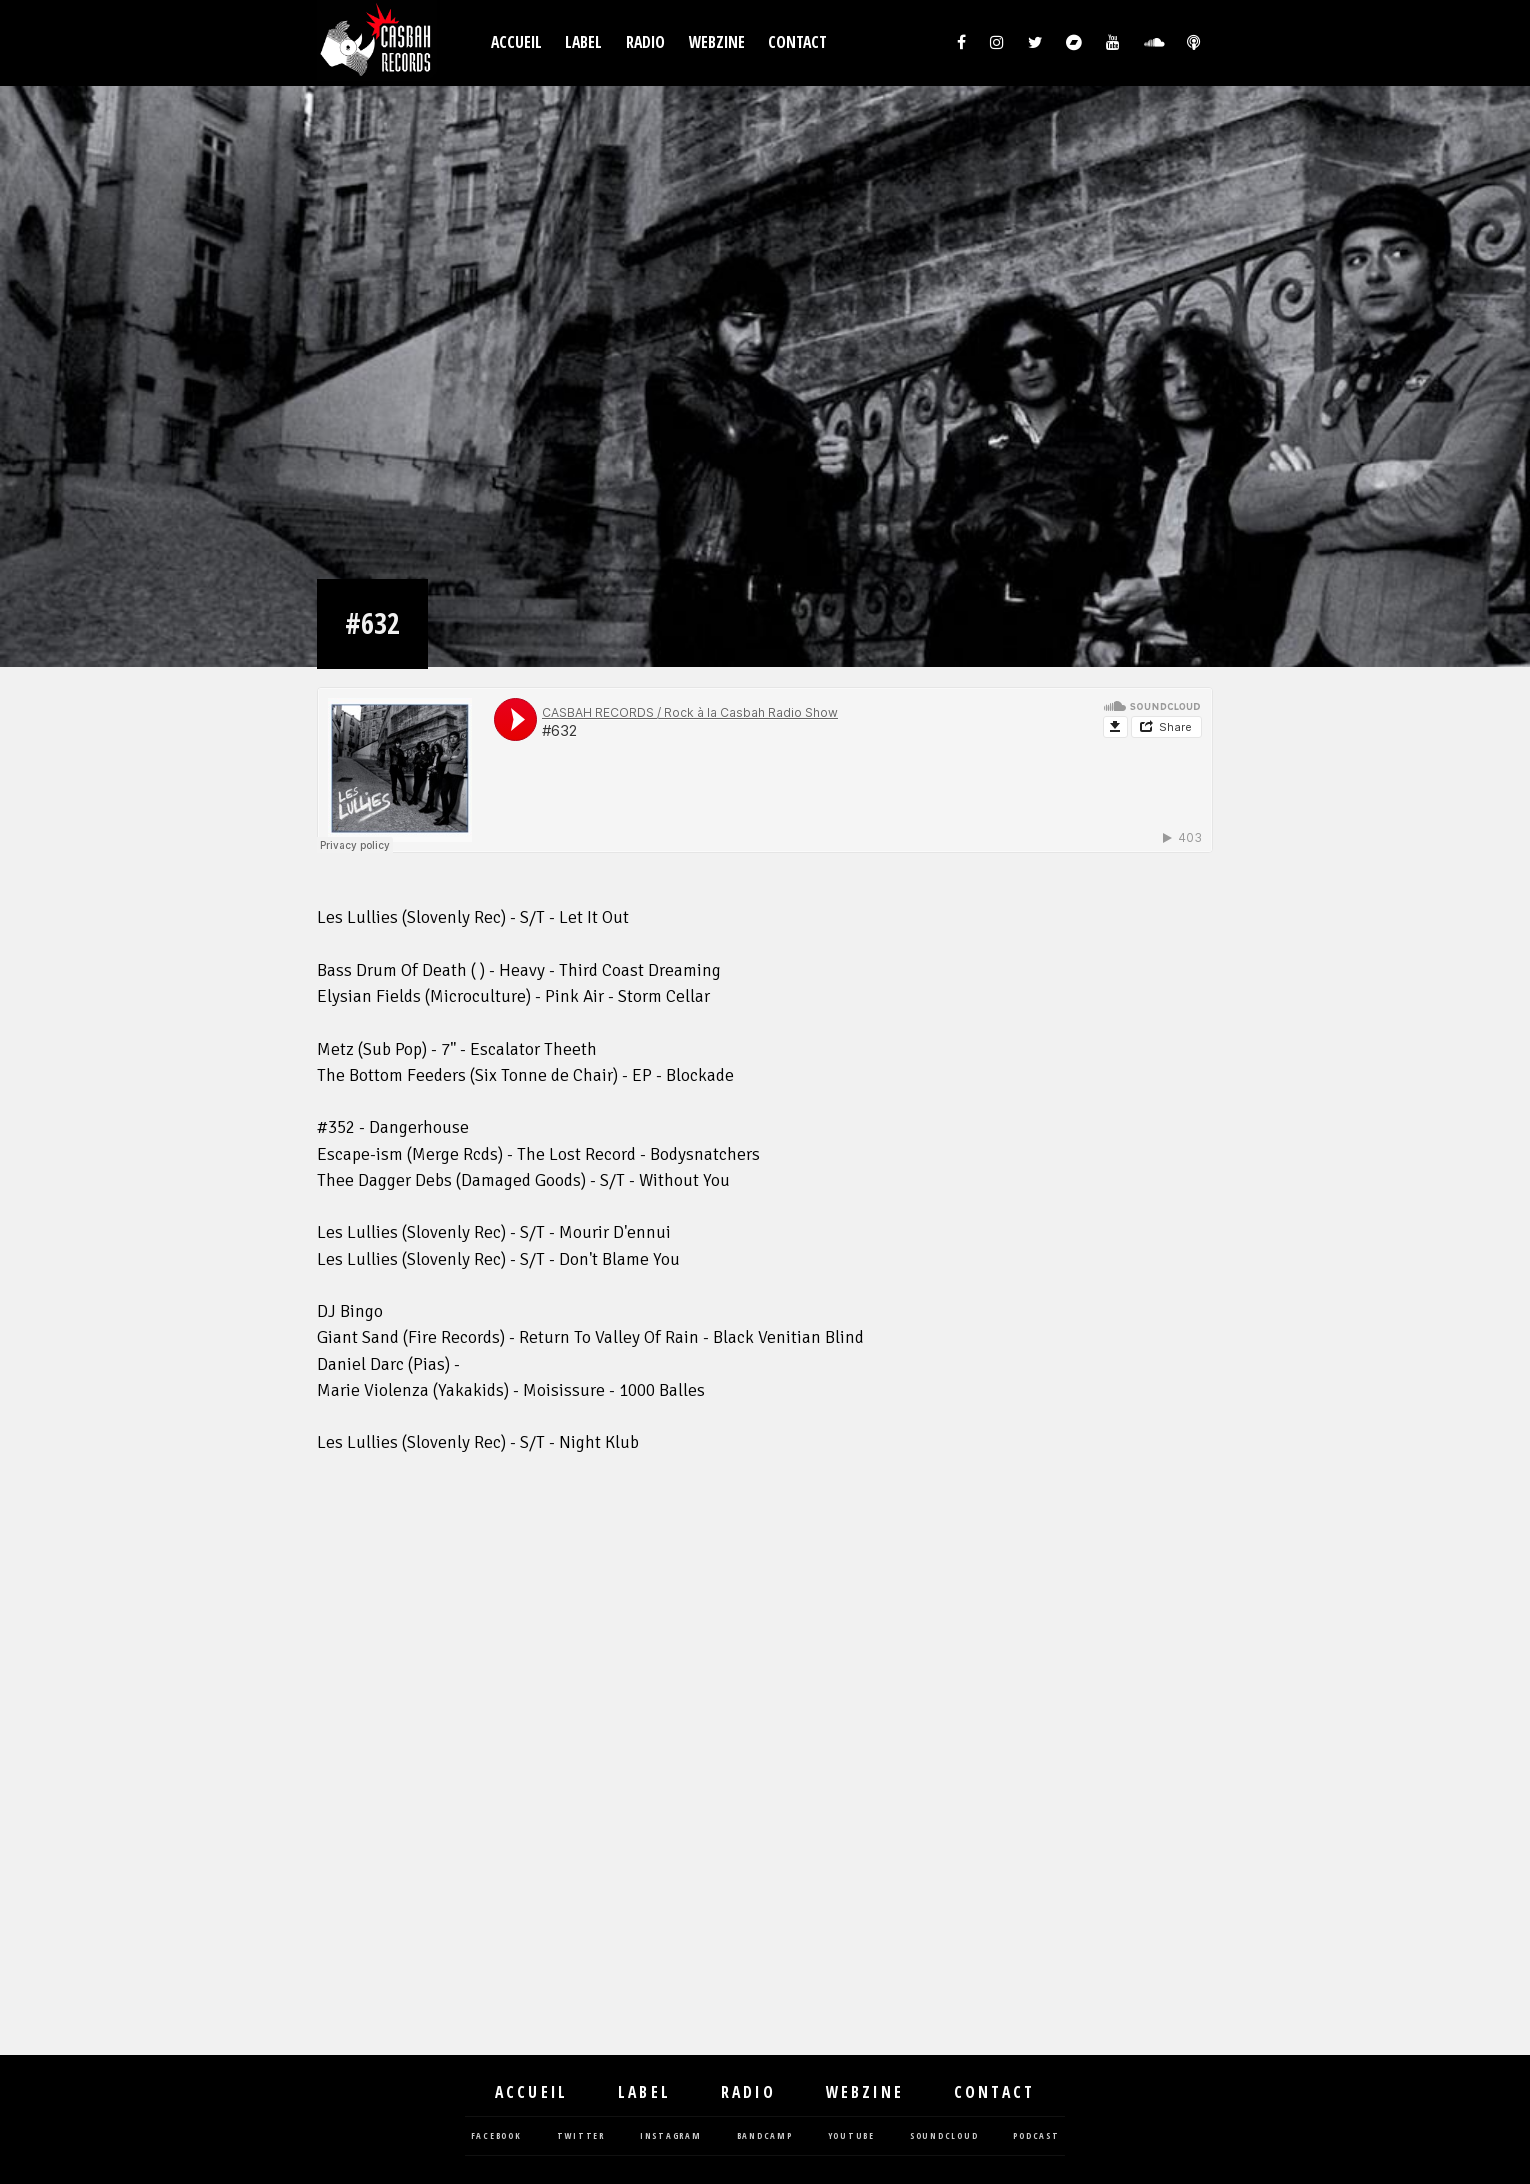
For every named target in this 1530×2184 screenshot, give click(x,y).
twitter (581, 2136)
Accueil (516, 42)
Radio (645, 42)
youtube (851, 2136)
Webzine (717, 42)
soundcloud (944, 2136)
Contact (797, 42)
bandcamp (765, 2136)
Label (583, 42)
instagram (671, 2136)
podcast (1036, 2136)
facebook (496, 2136)
